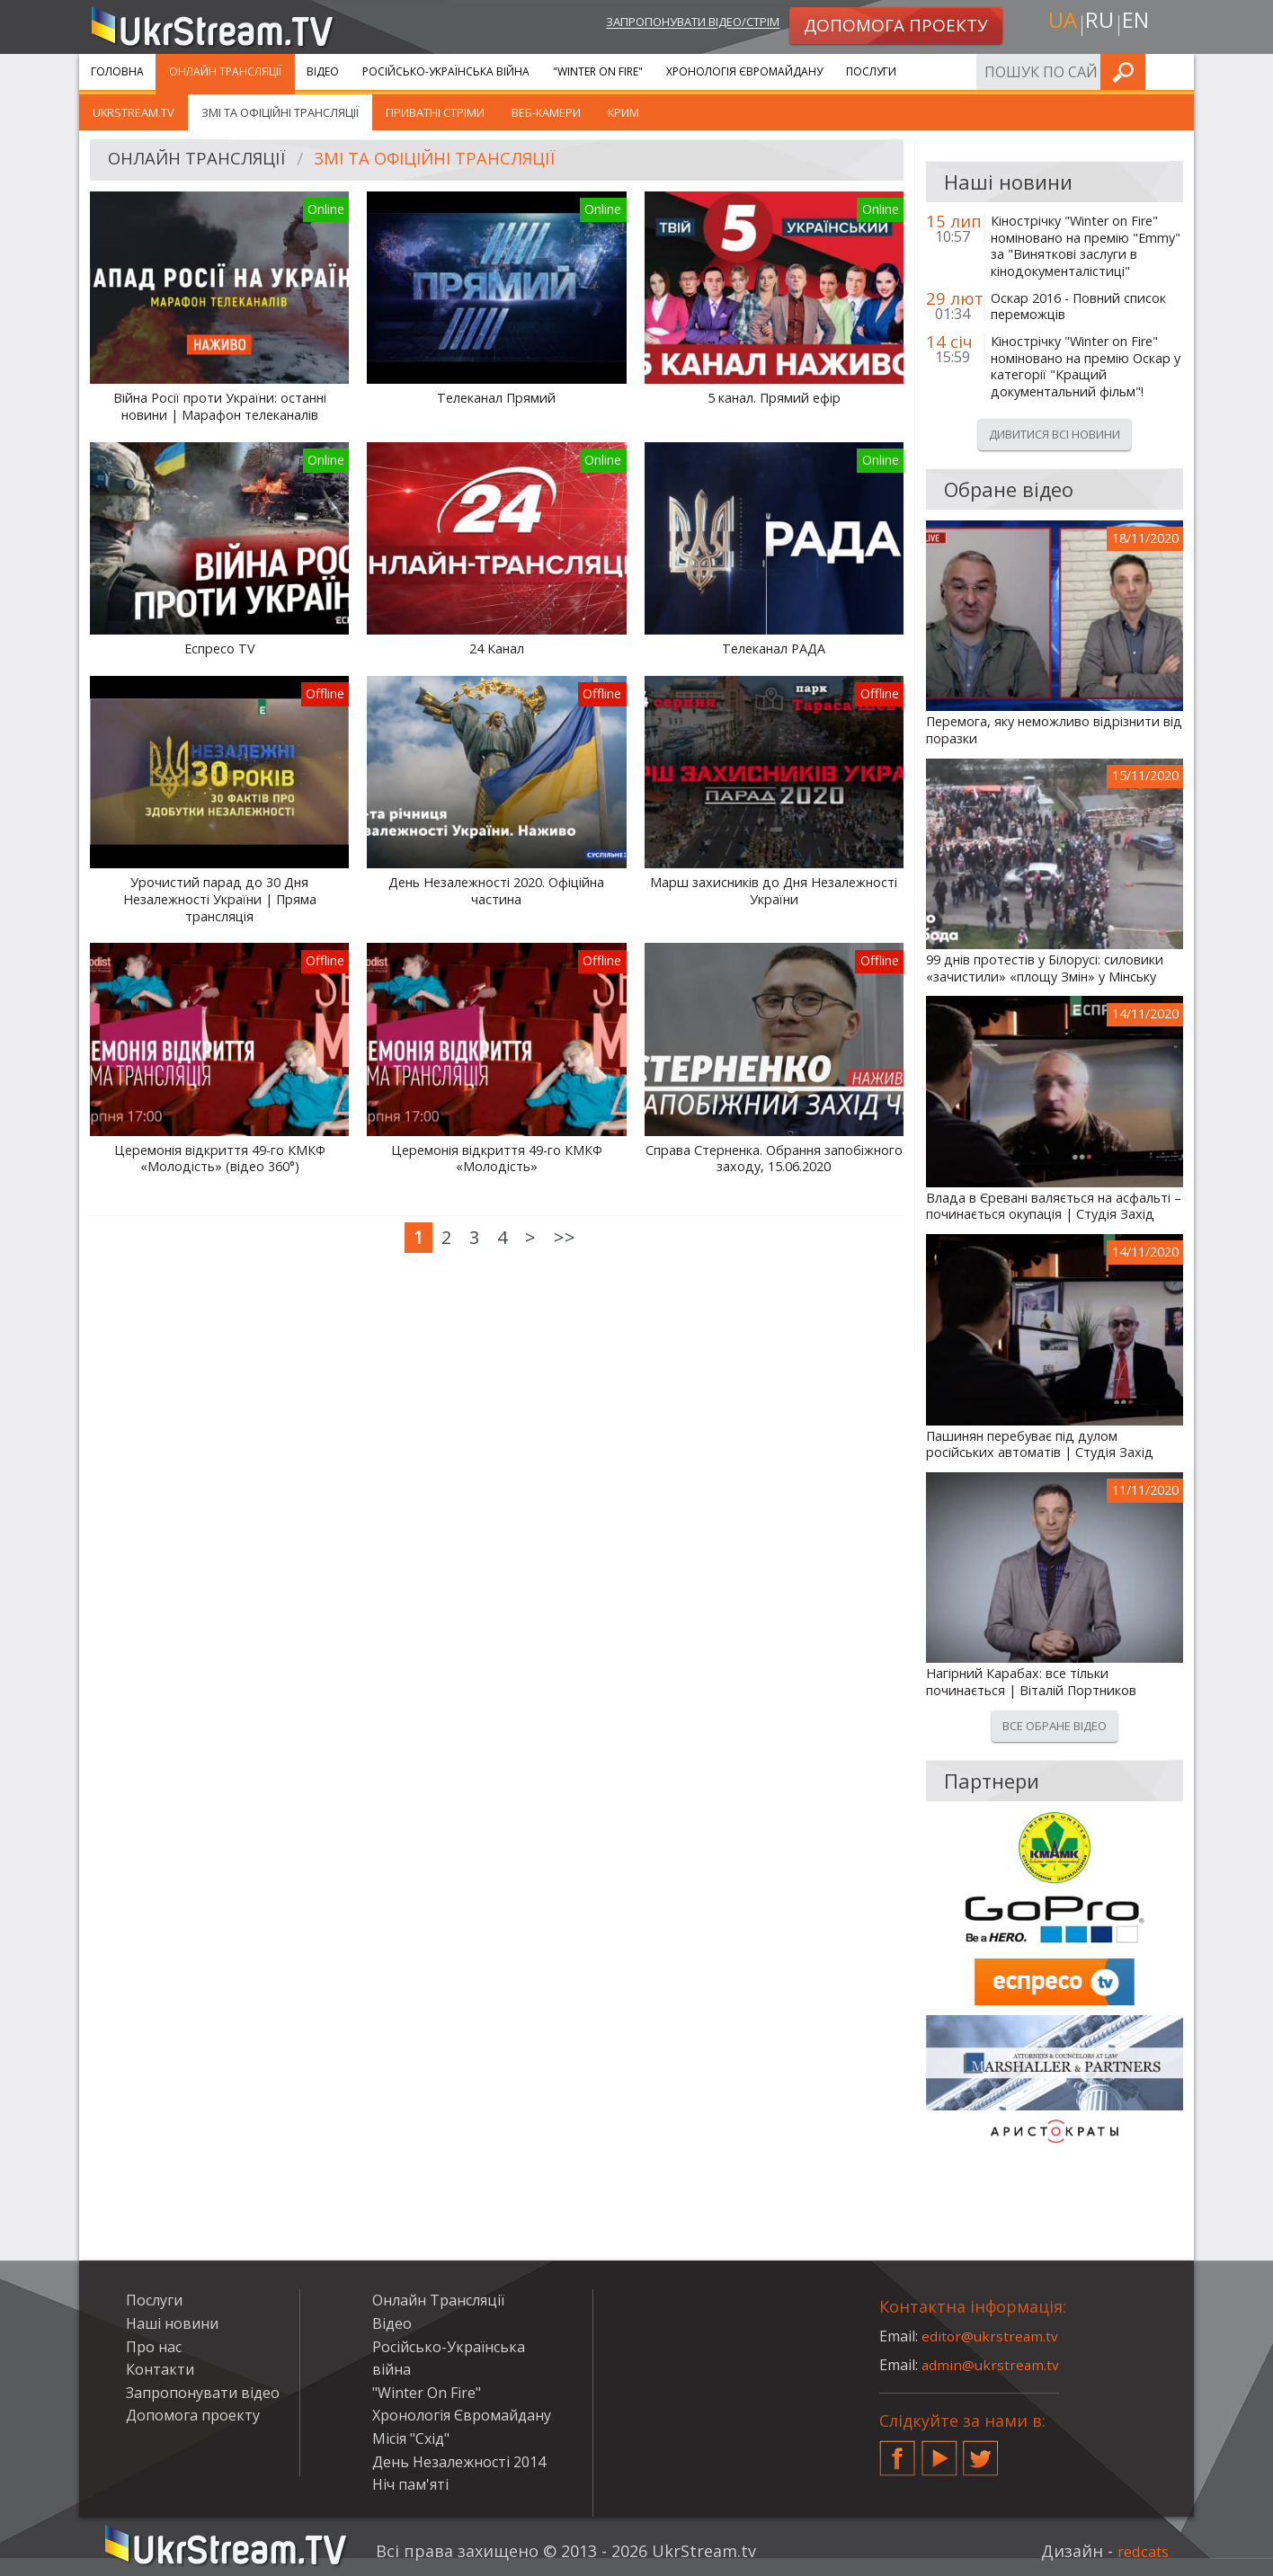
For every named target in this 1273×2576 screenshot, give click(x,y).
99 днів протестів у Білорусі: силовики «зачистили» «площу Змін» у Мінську (1044, 968)
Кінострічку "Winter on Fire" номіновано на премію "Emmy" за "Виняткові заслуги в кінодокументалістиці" (1085, 246)
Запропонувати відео (203, 2393)
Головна (117, 71)
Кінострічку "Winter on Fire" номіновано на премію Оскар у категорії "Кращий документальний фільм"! (1085, 366)
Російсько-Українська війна (446, 71)
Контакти (160, 2369)
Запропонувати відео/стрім (674, 23)
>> (564, 1237)
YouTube (939, 2451)
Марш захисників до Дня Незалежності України (773, 891)
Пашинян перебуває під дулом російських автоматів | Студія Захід (1039, 1444)
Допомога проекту (193, 2415)
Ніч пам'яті (410, 2484)
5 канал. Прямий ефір (774, 398)
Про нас (154, 2347)
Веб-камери (546, 112)
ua (1058, 23)
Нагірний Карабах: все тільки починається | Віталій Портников (1031, 1682)
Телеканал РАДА (773, 649)
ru (1098, 23)
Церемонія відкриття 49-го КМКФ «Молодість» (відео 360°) (219, 1159)
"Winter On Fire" (598, 71)
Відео (323, 71)
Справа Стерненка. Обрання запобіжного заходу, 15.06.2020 (774, 1159)
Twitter (981, 2451)
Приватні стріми (435, 112)
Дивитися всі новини (1054, 434)
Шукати (1175, 71)
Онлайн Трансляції (225, 71)
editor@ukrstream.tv (991, 2336)
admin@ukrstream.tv (991, 2365)
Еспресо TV (219, 649)
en (1139, 23)
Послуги (871, 71)
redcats (1139, 2551)
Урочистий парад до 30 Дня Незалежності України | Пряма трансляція (219, 899)
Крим (623, 112)
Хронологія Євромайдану (744, 71)
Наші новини (172, 2323)
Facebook (897, 2451)
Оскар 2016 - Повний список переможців (1078, 307)
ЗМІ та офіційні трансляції (280, 112)
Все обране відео (1054, 1726)
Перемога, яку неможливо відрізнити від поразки (1054, 730)
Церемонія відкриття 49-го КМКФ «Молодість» (496, 1159)
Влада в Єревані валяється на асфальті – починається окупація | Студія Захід (1053, 1206)
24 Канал (496, 649)
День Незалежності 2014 (459, 2462)
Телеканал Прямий (496, 398)
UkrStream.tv (133, 112)
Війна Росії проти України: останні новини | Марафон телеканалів (219, 406)
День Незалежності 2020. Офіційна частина (496, 891)
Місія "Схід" (411, 2438)
